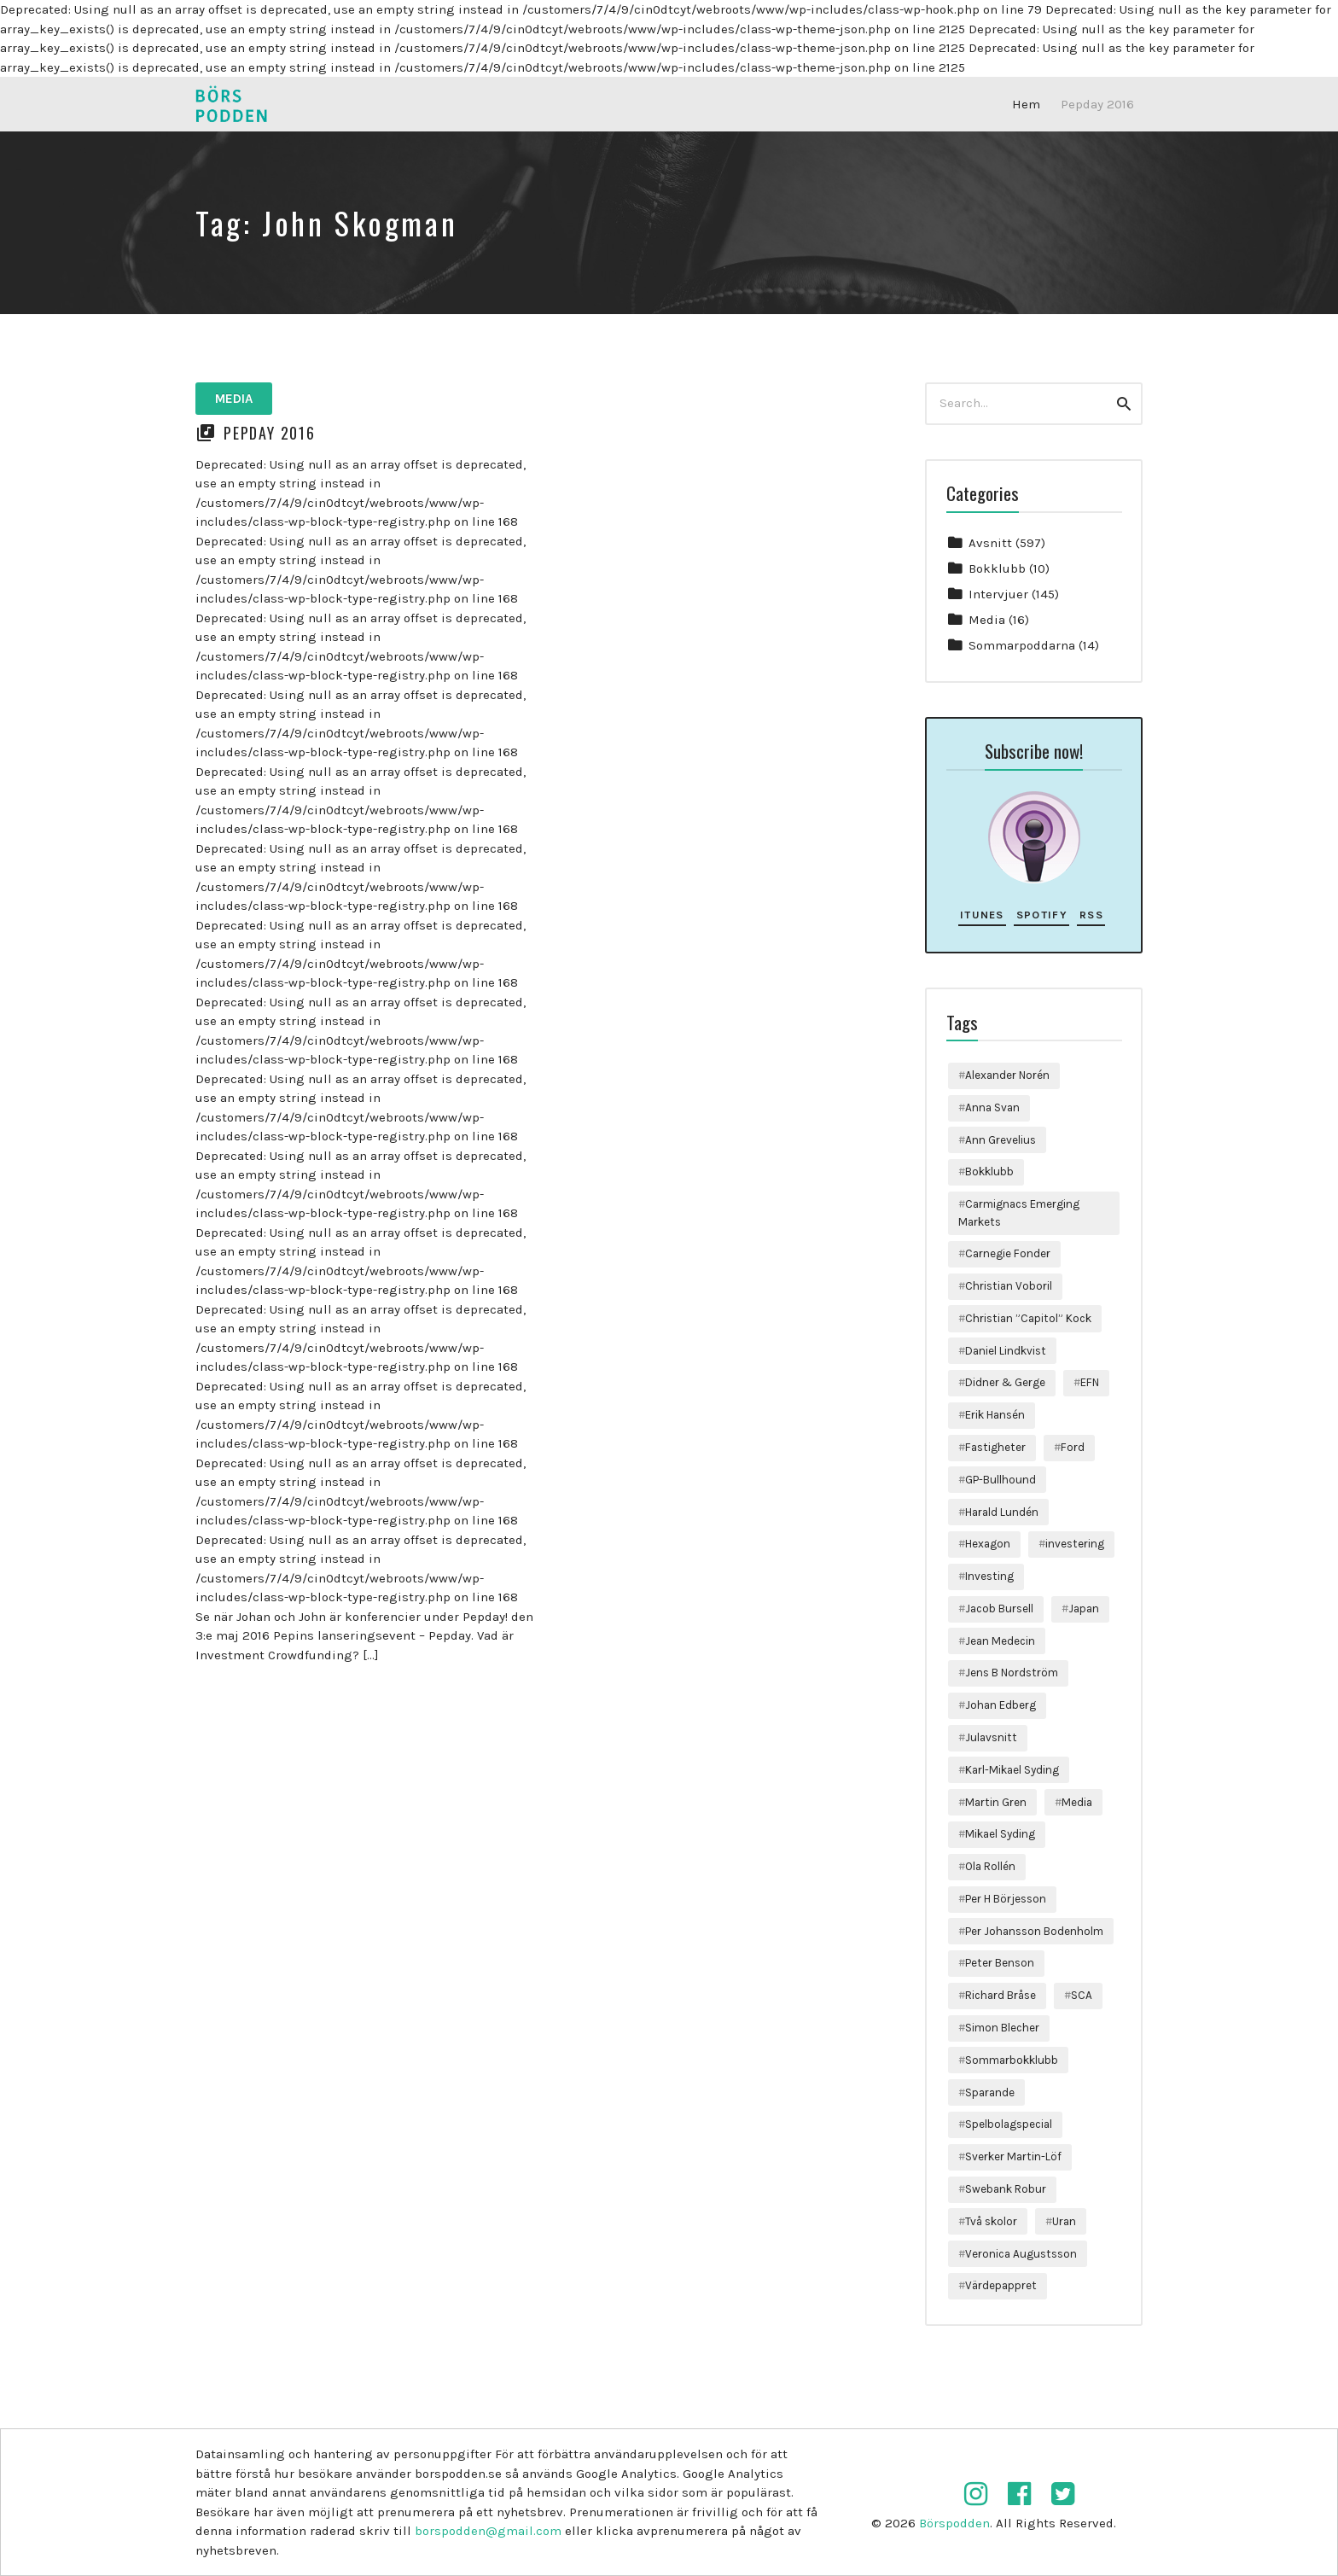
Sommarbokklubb (1011, 2060)
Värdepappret (1001, 2285)
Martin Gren (996, 1802)
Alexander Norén (1007, 1075)
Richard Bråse (1000, 1995)
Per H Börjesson (1005, 1898)
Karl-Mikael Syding (1012, 1769)
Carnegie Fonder (1007, 1253)
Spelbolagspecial (1008, 2124)
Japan (1083, 1608)
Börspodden (954, 2523)
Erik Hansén (995, 1414)
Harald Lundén (1001, 1512)
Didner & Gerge (1005, 1382)
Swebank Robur (1005, 2189)
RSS (1091, 914)
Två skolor (991, 2221)
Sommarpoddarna (1022, 645)
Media (234, 398)
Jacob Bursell (999, 1608)
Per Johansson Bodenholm (1034, 1931)
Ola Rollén (990, 1866)
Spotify (1041, 914)
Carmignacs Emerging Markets (1018, 1212)
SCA (1081, 1995)
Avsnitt (990, 543)
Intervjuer (998, 594)
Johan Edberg (1000, 1705)
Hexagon (987, 1543)
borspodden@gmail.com (488, 2530)
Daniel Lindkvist (1005, 1350)
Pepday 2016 (1097, 104)
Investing (989, 1576)
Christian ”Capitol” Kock (1028, 1318)
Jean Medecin (1000, 1641)
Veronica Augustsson (1021, 2253)
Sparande (990, 2092)
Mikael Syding (1000, 1833)
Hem (1026, 104)
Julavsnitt (991, 1737)
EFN (1089, 1382)
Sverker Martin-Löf (1013, 2156)
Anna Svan (992, 1107)
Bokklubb (997, 568)
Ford (1073, 1447)
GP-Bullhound (1000, 1479)
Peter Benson (999, 1962)
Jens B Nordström (1011, 1672)
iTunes (982, 914)
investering (1074, 1543)
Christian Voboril (1008, 1285)
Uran (1064, 2221)
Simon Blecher (1002, 2027)
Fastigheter (995, 1447)
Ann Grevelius (1000, 1140)
